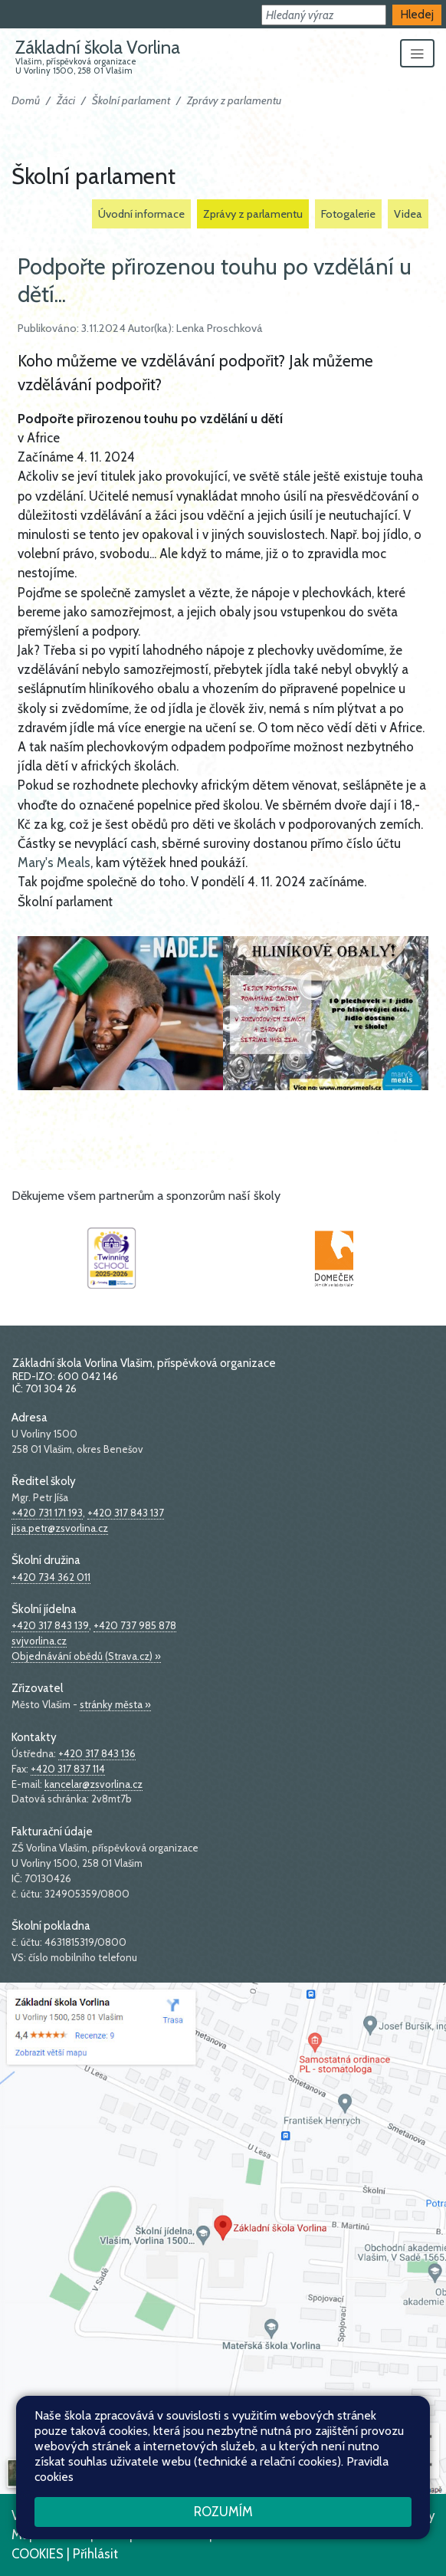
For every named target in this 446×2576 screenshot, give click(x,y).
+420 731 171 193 (47, 1512)
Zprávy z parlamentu (234, 100)
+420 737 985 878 (134, 1625)
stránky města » (115, 1704)
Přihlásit (95, 2553)
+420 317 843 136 (97, 1753)
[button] (324, 15)
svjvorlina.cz (39, 1641)
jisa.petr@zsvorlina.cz (59, 1528)
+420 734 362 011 (50, 1577)
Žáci (66, 100)
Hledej (417, 14)
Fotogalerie (348, 214)
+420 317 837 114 (68, 1769)
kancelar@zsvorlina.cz (93, 1784)
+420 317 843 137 (125, 1512)
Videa (408, 214)
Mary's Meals (54, 862)
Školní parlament (131, 100)
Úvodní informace (141, 214)
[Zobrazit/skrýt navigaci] (417, 53)
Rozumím (223, 2511)
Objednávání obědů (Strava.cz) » (86, 1656)
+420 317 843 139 (50, 1625)
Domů (25, 100)
